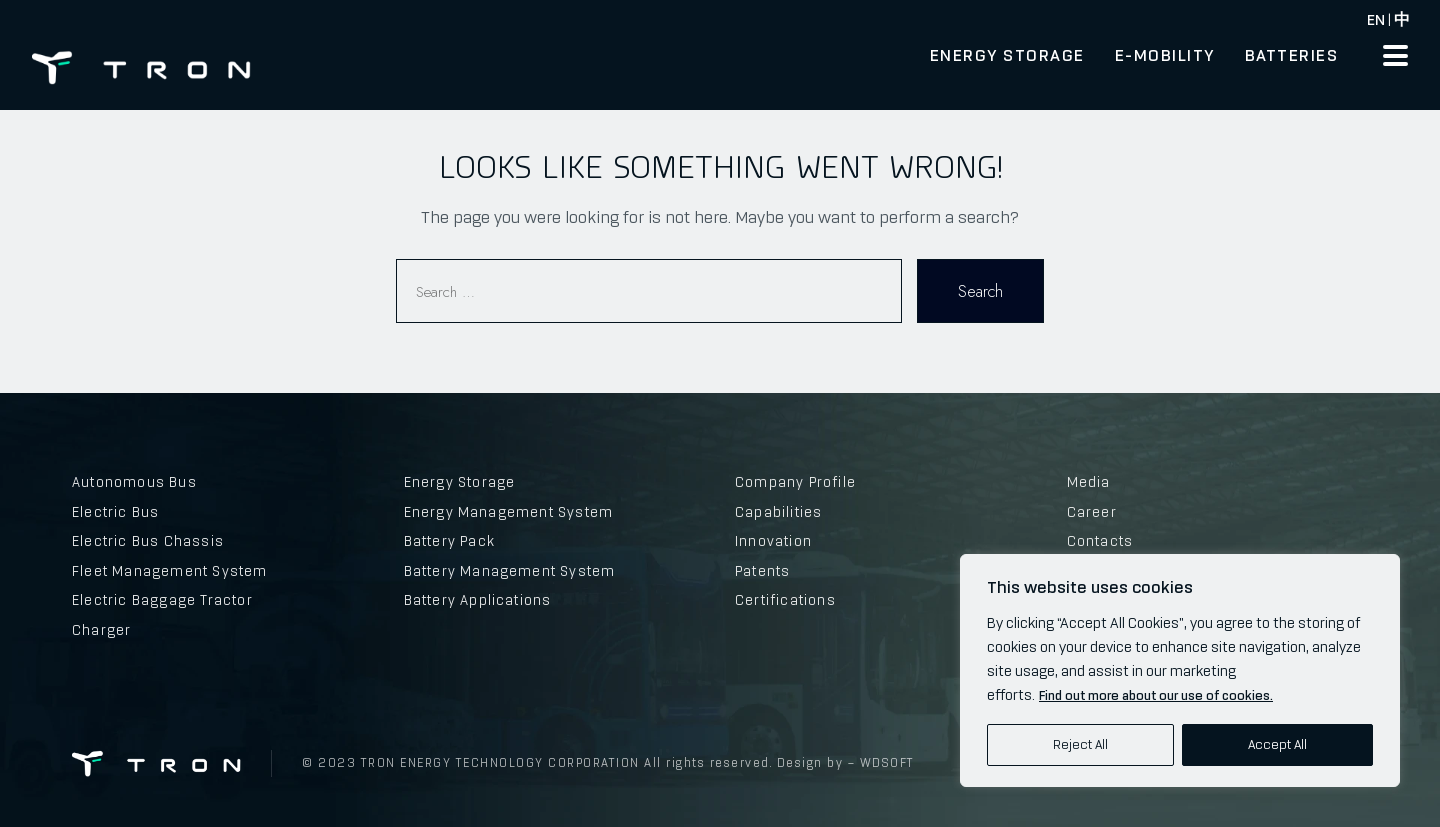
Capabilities (778, 512)
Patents (762, 571)
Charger (101, 630)
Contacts (1100, 541)
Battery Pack (449, 541)
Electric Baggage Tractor (162, 600)
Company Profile (795, 482)
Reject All (1080, 744)
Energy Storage (1007, 55)
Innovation (773, 541)
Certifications (785, 600)
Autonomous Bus (134, 482)
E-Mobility (1165, 55)
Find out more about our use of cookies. (1156, 695)
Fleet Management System (170, 571)
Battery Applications (478, 600)
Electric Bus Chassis (148, 541)
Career (1092, 512)
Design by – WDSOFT (843, 762)
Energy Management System (509, 512)
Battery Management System (510, 571)
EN (1376, 19)
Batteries (1292, 55)
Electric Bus (115, 512)
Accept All (1277, 744)
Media (1089, 482)
